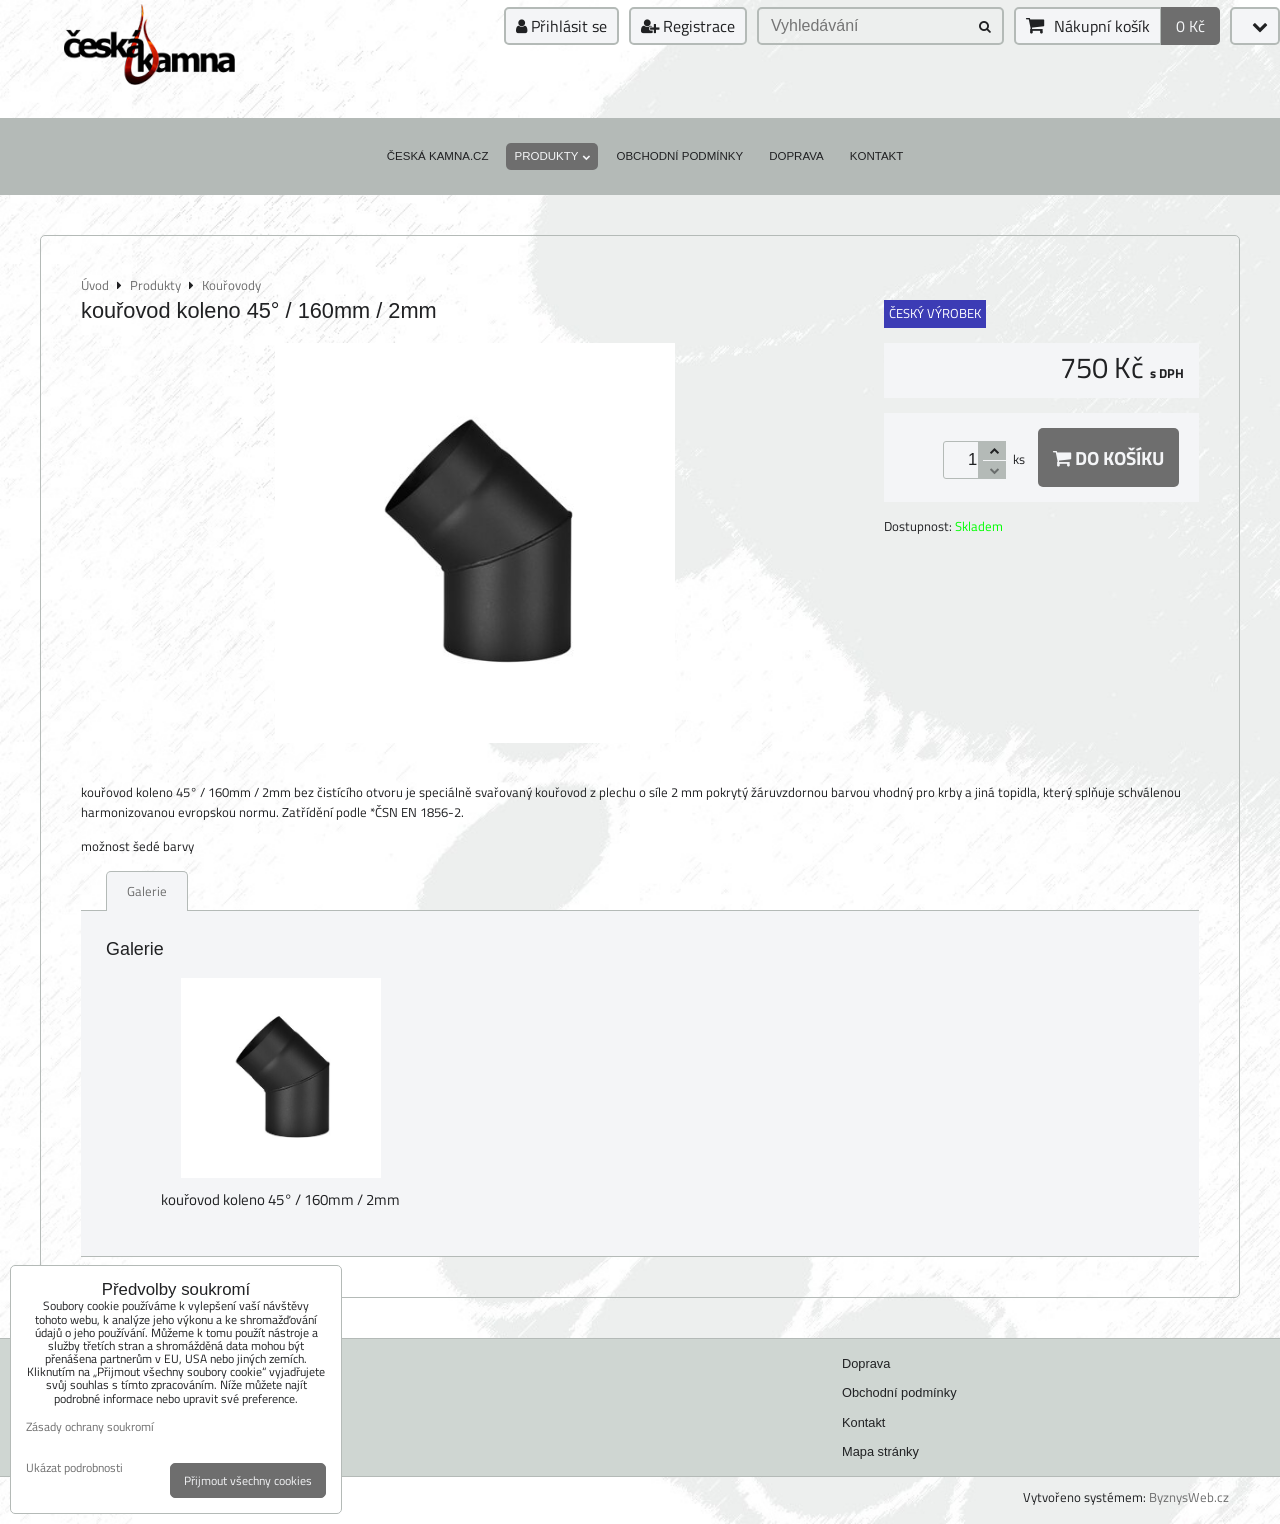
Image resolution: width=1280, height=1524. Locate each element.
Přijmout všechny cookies (248, 1480)
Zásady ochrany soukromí (90, 1426)
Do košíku (1108, 457)
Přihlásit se (561, 26)
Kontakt (877, 156)
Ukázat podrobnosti (74, 1467)
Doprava (796, 156)
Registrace (688, 26)
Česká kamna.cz (438, 156)
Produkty (552, 156)
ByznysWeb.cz (1189, 1497)
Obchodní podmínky (679, 156)
